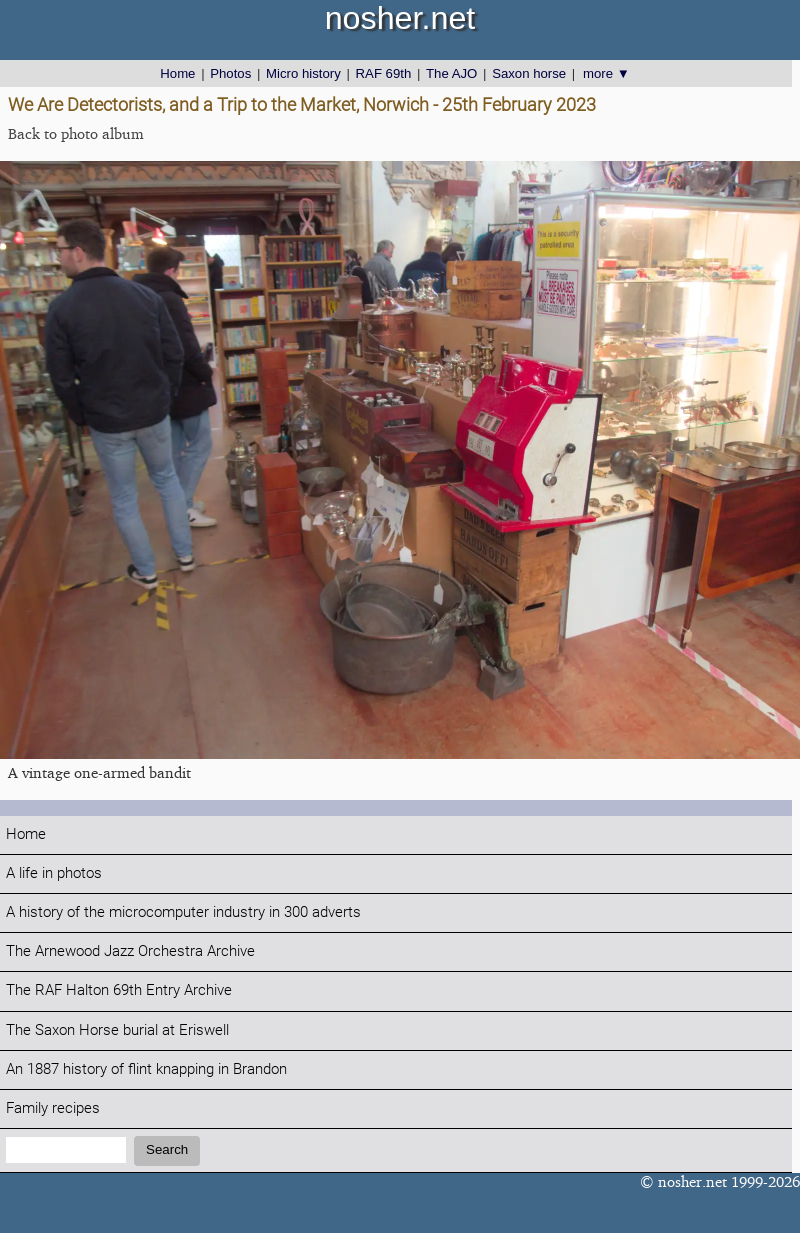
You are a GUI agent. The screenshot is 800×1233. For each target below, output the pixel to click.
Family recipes (53, 1108)
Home (177, 73)
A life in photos (54, 873)
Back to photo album (76, 133)
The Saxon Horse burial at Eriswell (117, 1030)
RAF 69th (384, 73)
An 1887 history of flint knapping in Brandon (146, 1069)
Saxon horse (529, 73)
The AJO (451, 73)
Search (167, 1149)
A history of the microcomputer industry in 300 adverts (183, 912)
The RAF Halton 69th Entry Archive (119, 990)
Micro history (303, 73)
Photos (230, 73)
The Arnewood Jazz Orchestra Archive (130, 951)
